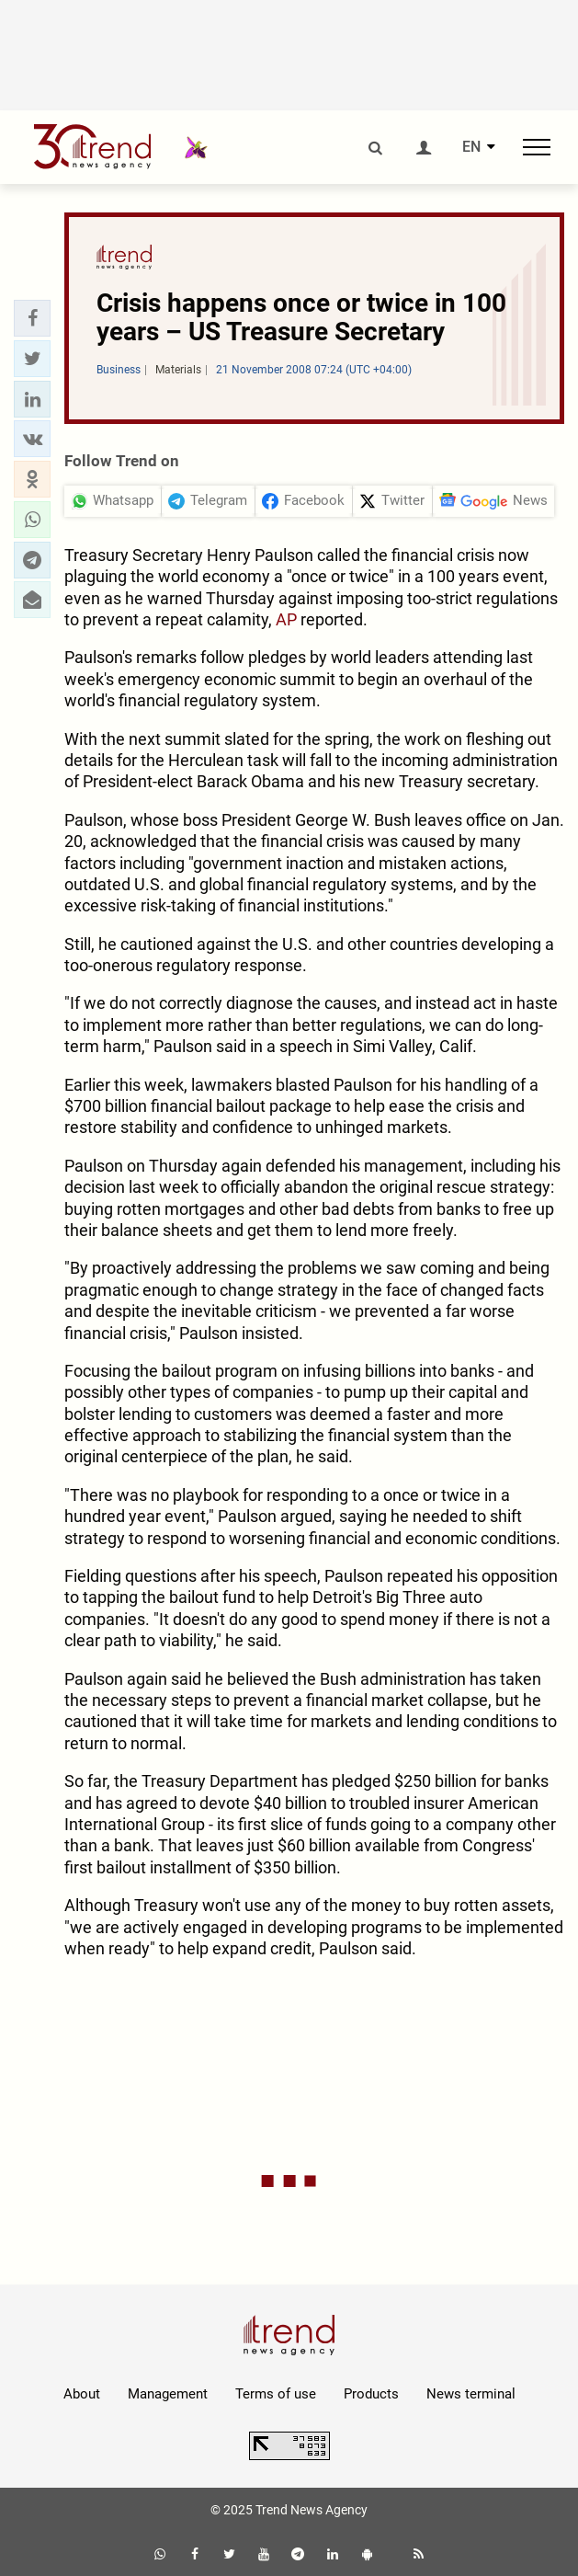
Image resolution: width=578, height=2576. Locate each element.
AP (286, 619)
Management (168, 2394)
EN (471, 147)
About (81, 2394)
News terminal (471, 2394)
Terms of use (275, 2394)
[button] (32, 318)
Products (371, 2394)
